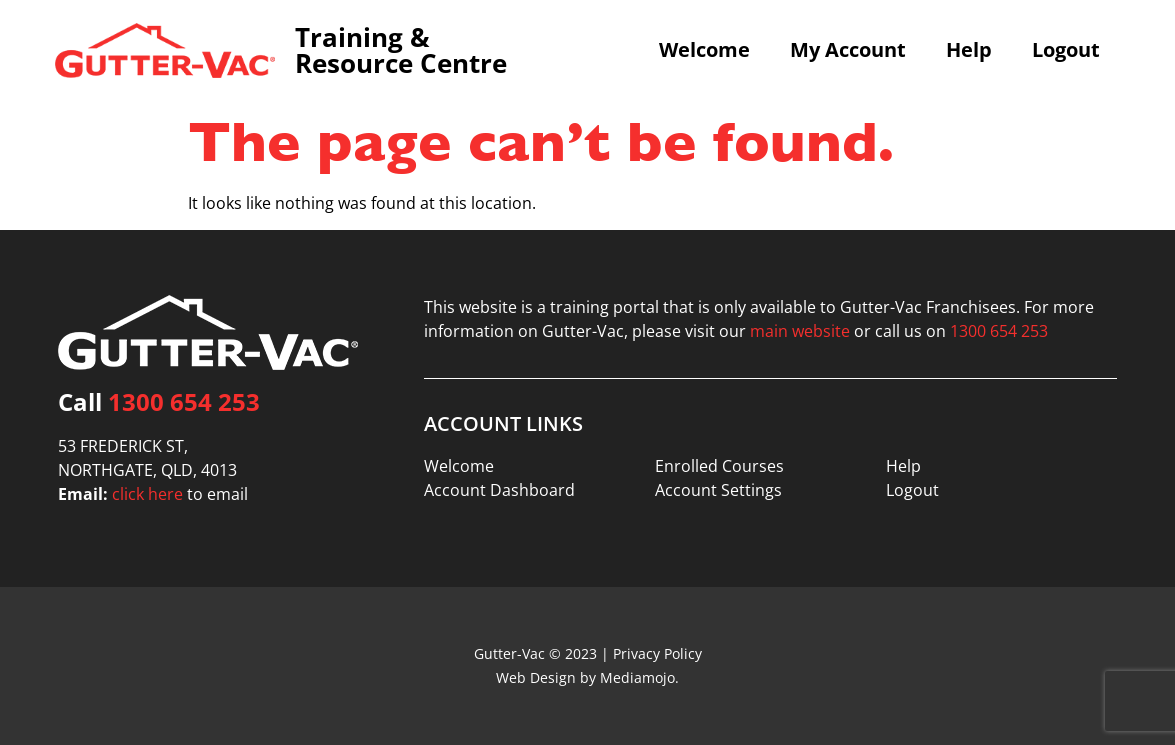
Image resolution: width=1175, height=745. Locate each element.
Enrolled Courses (719, 466)
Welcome (704, 50)
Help (969, 50)
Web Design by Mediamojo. (587, 677)
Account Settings (718, 490)
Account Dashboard (499, 490)
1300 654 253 (184, 401)
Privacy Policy (657, 653)
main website (800, 331)
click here (147, 494)
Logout (1066, 50)
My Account (848, 50)
